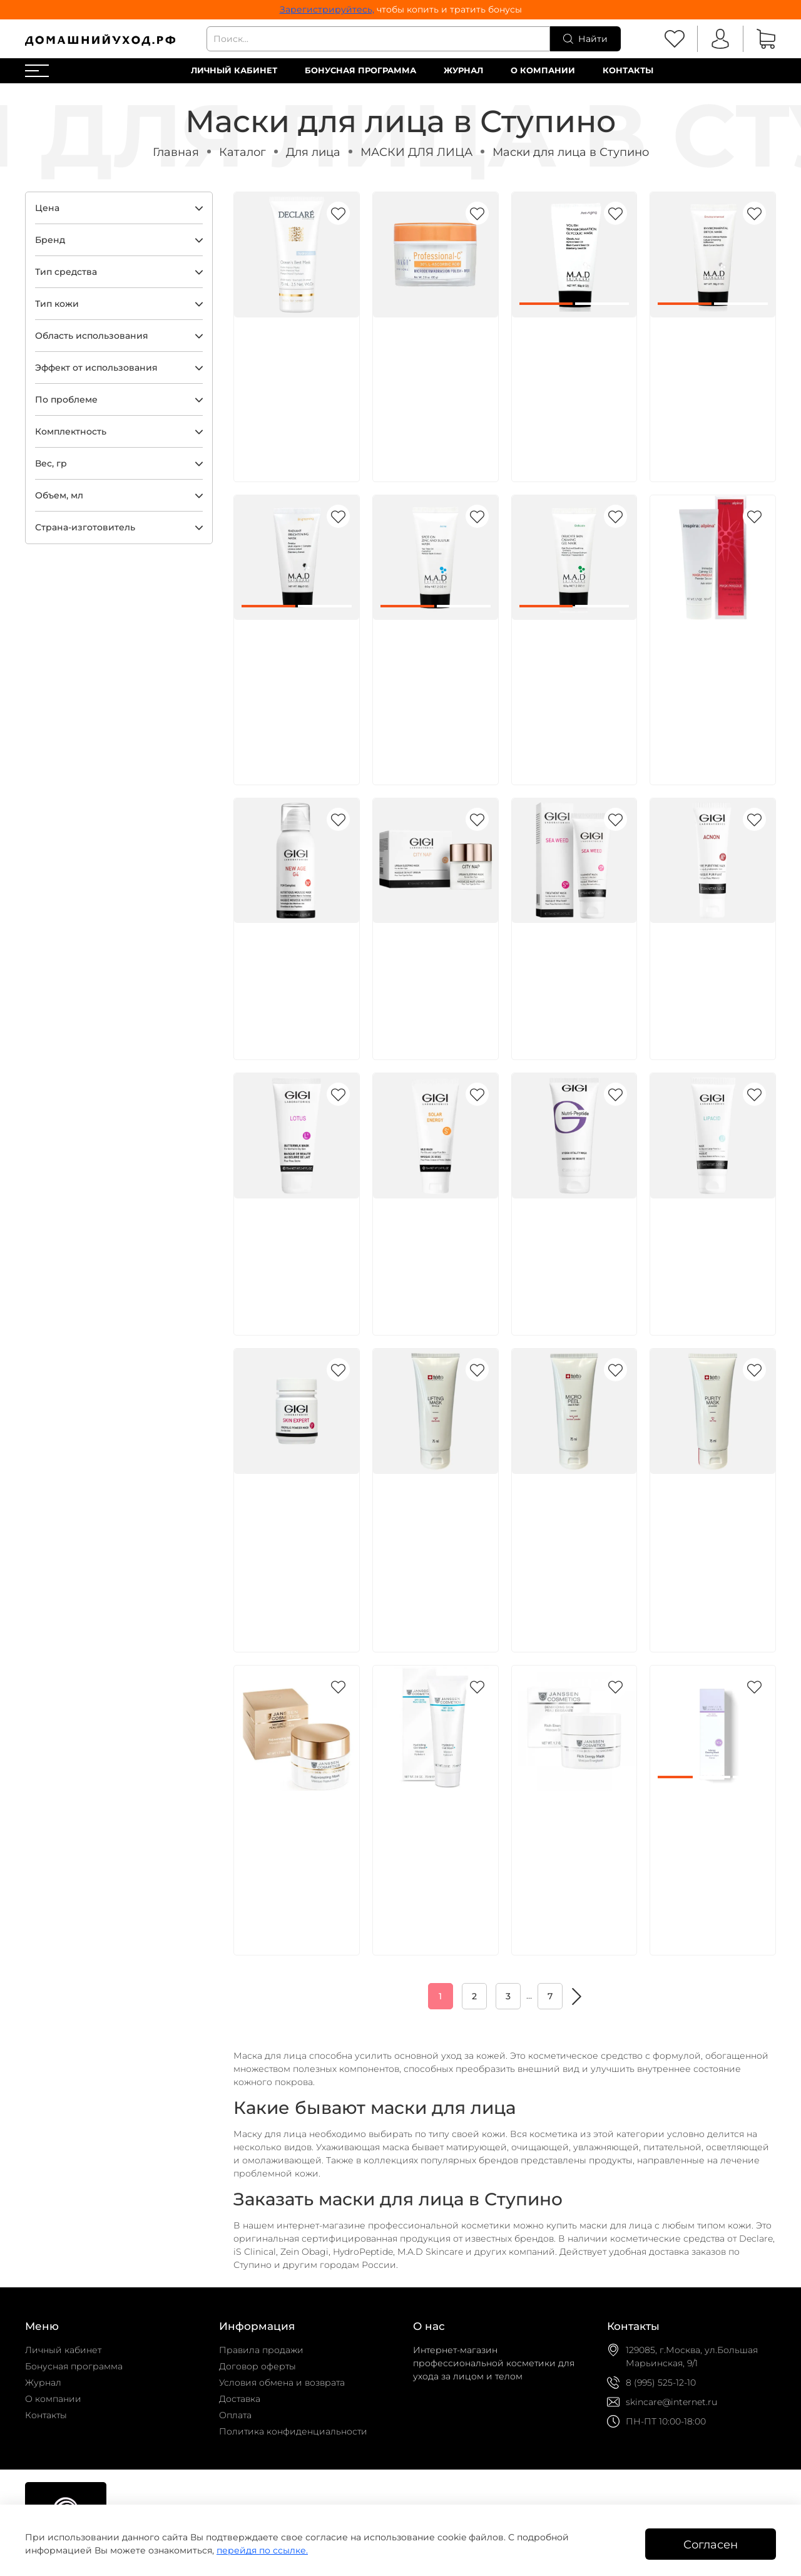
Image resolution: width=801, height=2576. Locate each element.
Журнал (463, 70)
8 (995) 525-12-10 (661, 2382)
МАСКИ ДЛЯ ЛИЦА (416, 152)
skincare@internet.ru (671, 2402)
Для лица (313, 152)
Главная (176, 152)
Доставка (239, 2398)
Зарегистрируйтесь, (327, 9)
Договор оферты (257, 2366)
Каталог (242, 152)
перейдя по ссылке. (262, 2550)
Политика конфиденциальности (293, 2431)
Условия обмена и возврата (282, 2382)
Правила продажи (261, 2350)
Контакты (628, 70)
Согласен (710, 2544)
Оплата (235, 2415)
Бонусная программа (360, 70)
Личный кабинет (234, 70)
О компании (543, 70)
